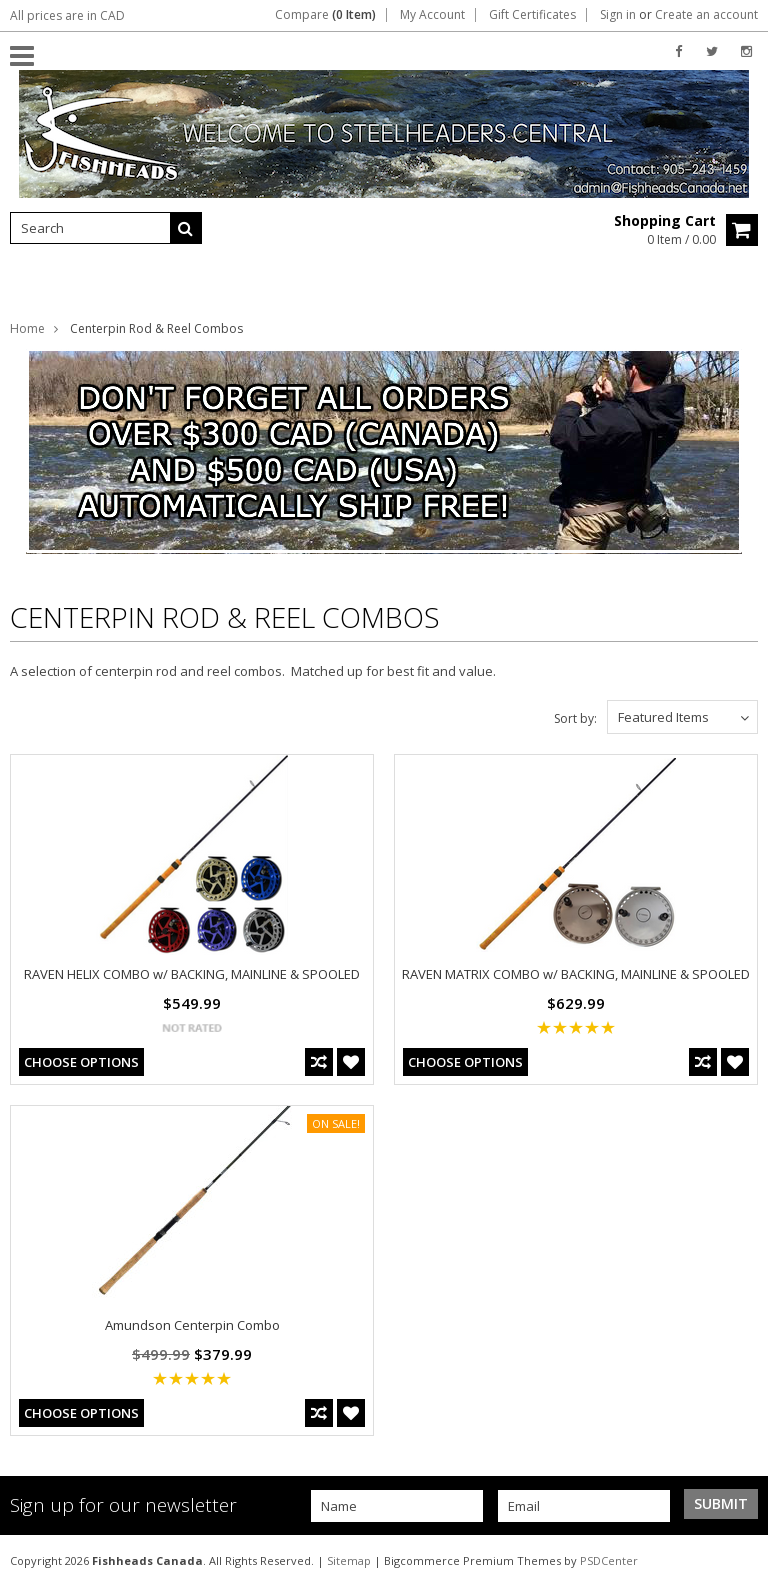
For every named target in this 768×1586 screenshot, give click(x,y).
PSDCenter (609, 1560)
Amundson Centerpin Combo (192, 1325)
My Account (432, 15)
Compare (325, 15)
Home (27, 328)
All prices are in (67, 15)
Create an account (706, 15)
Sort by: (575, 718)
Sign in (618, 15)
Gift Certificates (532, 15)
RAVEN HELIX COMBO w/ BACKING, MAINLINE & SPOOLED (192, 974)
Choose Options (81, 1062)
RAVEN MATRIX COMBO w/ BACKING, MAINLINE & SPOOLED (576, 974)
